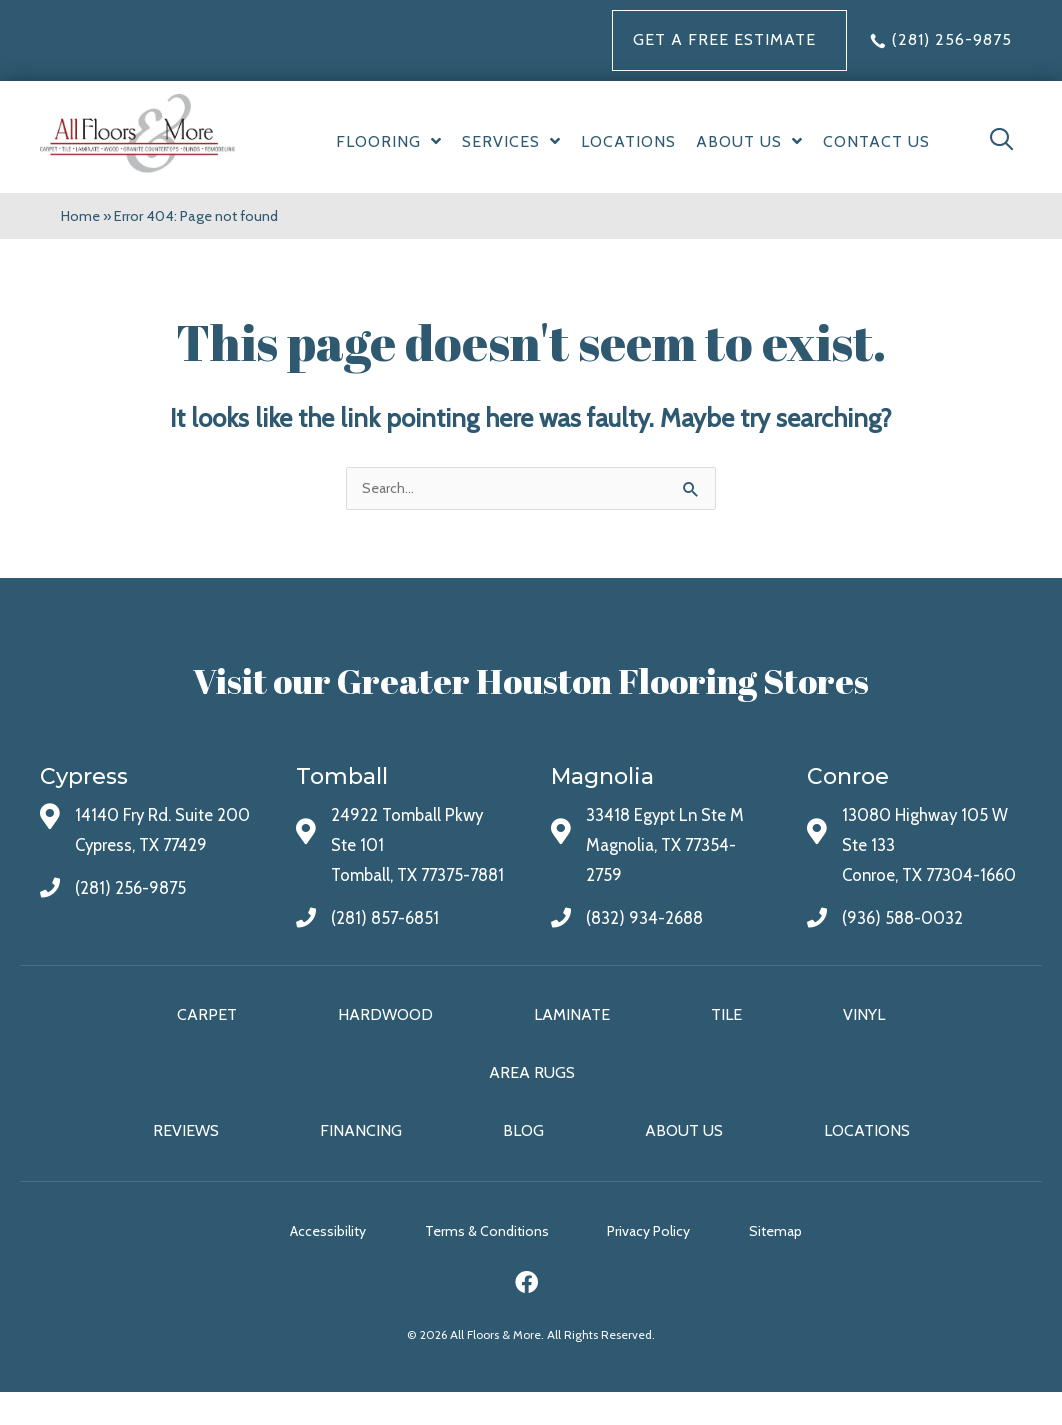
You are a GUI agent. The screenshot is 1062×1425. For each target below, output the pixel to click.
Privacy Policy (655, 1263)
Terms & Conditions (487, 1263)
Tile (726, 1046)
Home (81, 216)
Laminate (572, 1046)
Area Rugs (532, 1104)
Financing (361, 1163)
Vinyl (864, 1046)
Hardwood (385, 1046)
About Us (684, 1163)
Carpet (207, 1046)
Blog (523, 1163)
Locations (867, 1163)
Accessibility (322, 1263)
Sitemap (788, 1263)
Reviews (186, 1163)
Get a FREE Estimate (724, 39)
